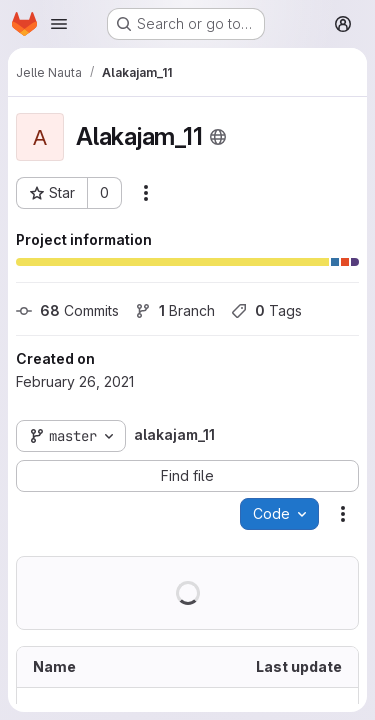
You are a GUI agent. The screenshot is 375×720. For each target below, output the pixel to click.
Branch (175, 310)
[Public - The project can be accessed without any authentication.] (218, 137)
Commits (67, 310)
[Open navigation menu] (59, 24)
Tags (266, 310)
